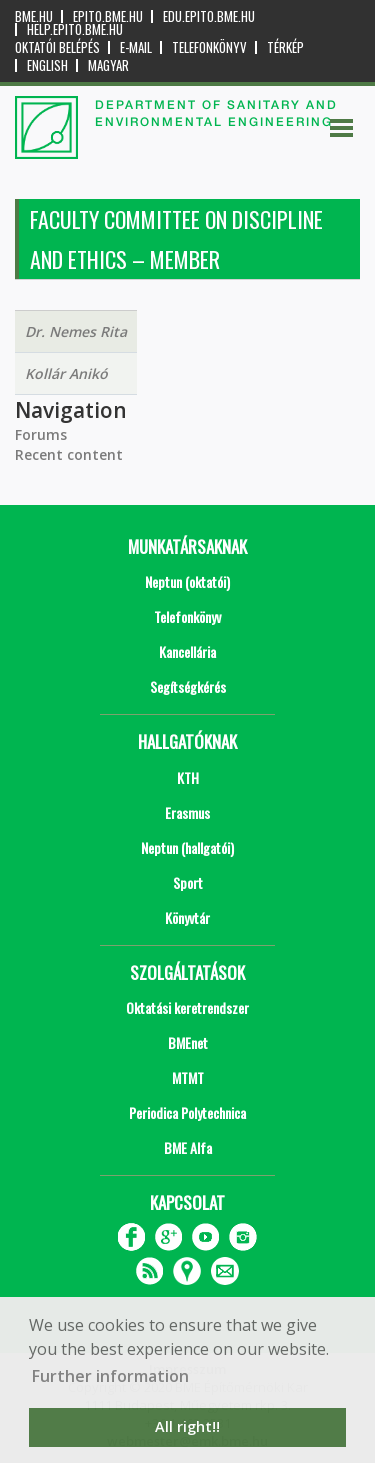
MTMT (188, 1077)
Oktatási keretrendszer (187, 1007)
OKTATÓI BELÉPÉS (57, 47)
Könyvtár (187, 917)
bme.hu (34, 16)
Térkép (285, 47)
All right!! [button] (187, 1426)
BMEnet (188, 1042)
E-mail (136, 47)
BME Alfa (188, 1147)
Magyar (108, 65)
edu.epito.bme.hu (209, 16)
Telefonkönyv (209, 47)
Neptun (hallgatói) (187, 847)
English (47, 65)
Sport (188, 882)
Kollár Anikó (66, 373)
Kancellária (187, 651)
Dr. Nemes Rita (76, 331)
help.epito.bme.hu (75, 29)
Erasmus (187, 812)
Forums (41, 434)
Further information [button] (110, 1376)
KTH (188, 777)
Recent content (69, 454)
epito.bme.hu (108, 16)
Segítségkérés (188, 686)
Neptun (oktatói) (187, 581)
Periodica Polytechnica (187, 1112)
